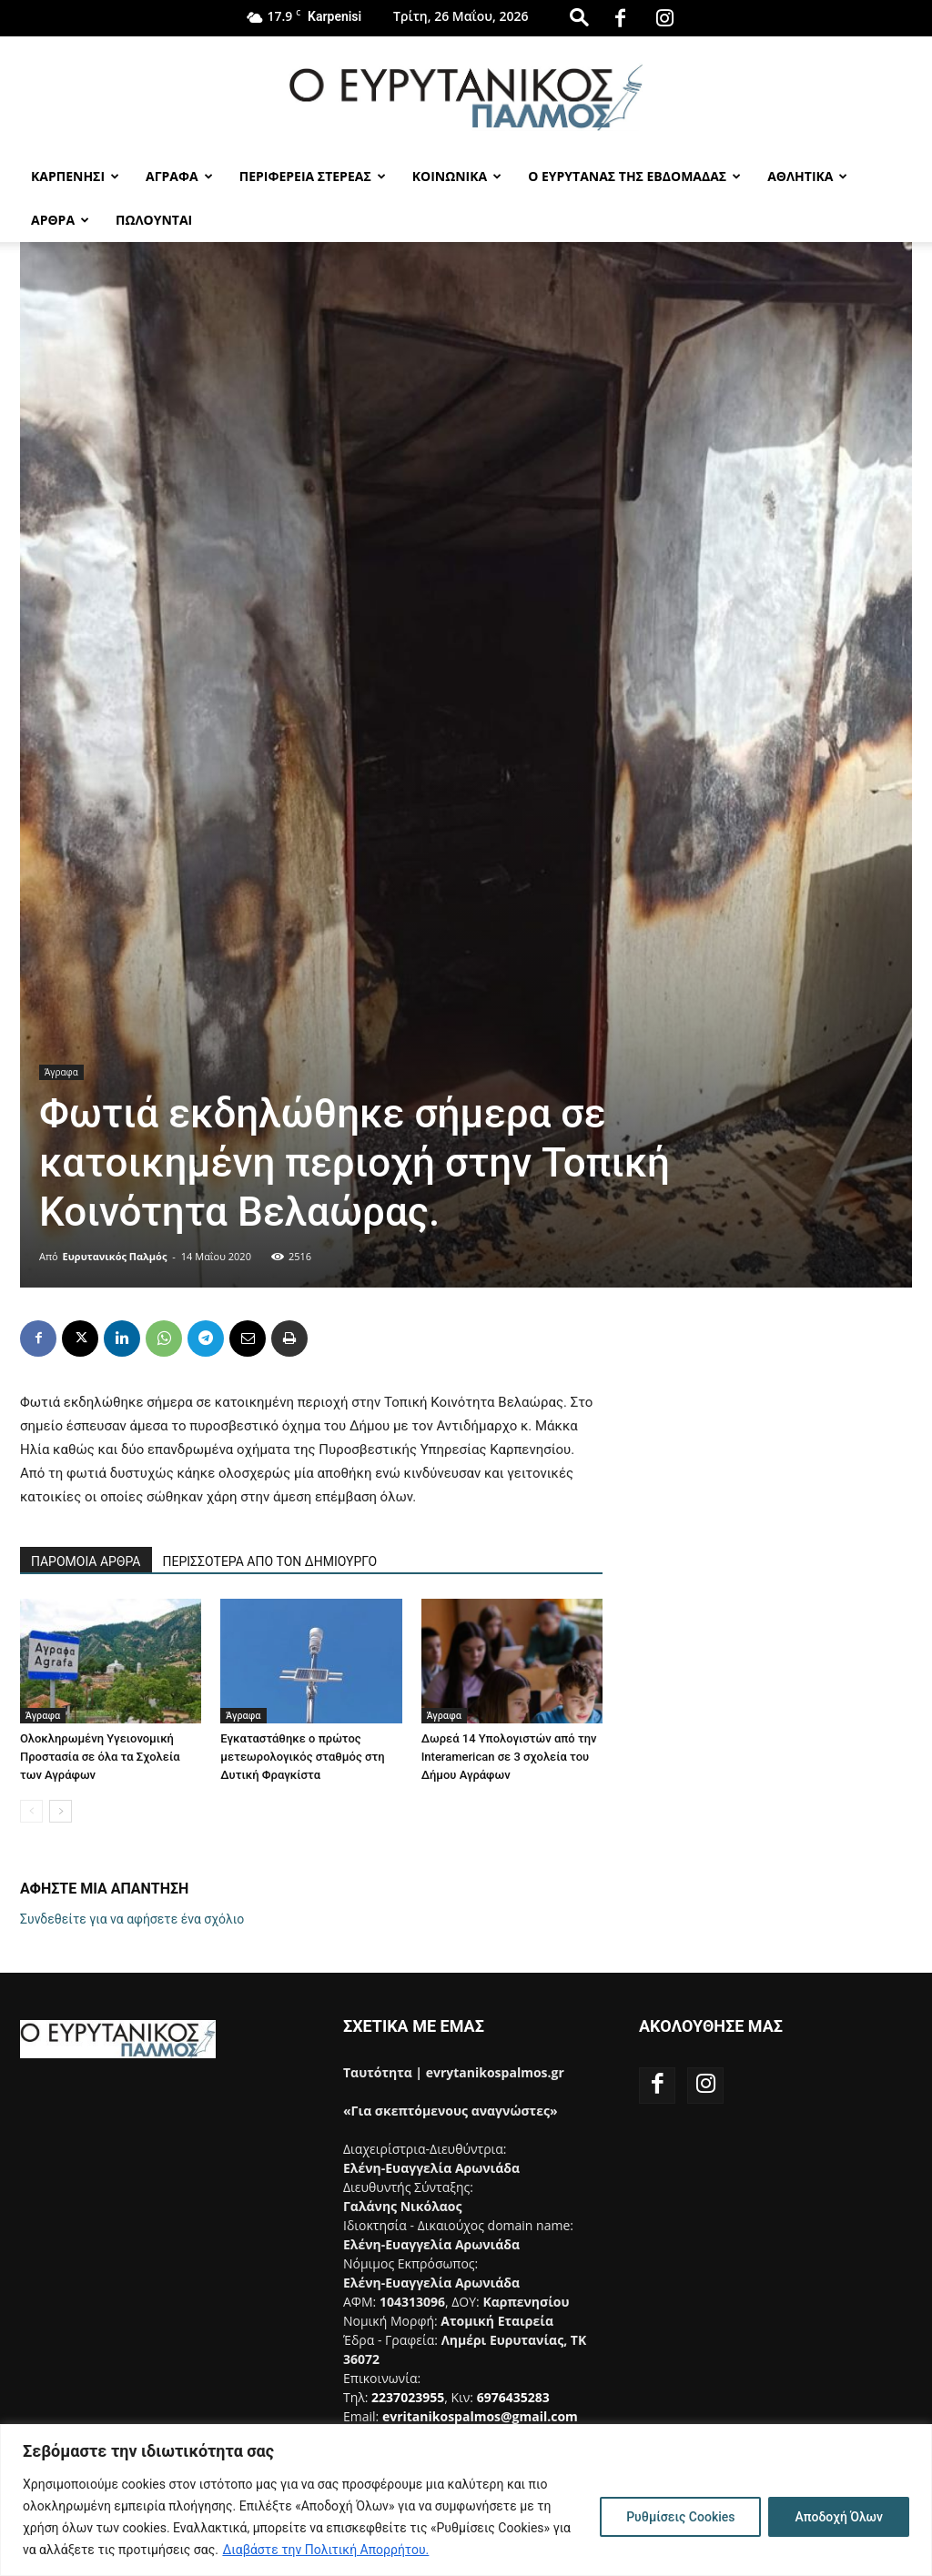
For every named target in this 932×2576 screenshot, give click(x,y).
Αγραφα (179, 176)
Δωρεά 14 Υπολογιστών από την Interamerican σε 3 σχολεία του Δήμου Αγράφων (509, 1757)
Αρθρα (60, 219)
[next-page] (60, 1811)
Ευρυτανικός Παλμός (115, 1256)
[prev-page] (31, 1811)
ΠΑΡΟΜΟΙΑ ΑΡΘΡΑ (86, 1561)
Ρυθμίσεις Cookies (680, 2517)
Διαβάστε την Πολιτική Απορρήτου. (325, 2549)
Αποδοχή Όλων (839, 2517)
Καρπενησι (75, 176)
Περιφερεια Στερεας (312, 176)
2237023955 (407, 2397)
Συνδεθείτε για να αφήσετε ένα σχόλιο (132, 1919)
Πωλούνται (154, 219)
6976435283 (513, 2397)
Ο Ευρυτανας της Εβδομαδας (634, 176)
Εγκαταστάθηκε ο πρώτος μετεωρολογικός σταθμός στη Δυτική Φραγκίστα (302, 1757)
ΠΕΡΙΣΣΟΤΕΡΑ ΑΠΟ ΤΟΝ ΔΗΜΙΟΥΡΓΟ (270, 1561)
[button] (579, 17)
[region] (466, 2500)
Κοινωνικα (456, 176)
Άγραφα (61, 1072)
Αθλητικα (807, 176)
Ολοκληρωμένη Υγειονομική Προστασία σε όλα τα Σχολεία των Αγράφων (100, 1757)
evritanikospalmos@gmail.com (480, 2416)
